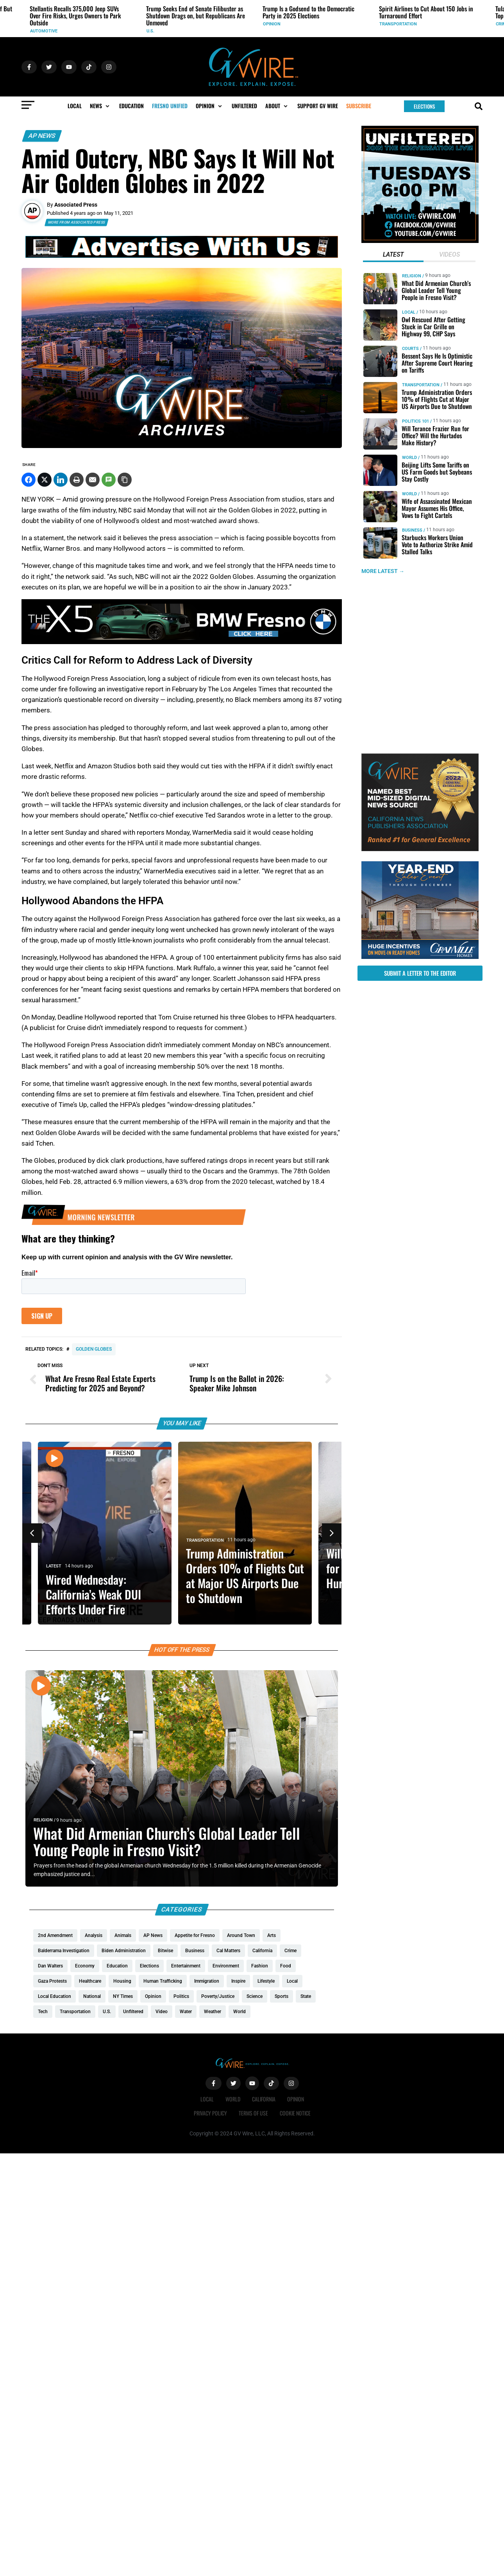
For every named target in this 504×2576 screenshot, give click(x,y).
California (263, 2099)
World (409, 457)
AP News (42, 135)
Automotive (43, 31)
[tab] (393, 255)
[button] (100, 106)
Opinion (272, 24)
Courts (410, 348)
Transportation (398, 24)
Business (412, 530)
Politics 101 (415, 421)
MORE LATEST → (382, 571)
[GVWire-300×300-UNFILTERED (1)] (420, 241)
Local (408, 312)
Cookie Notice (295, 2113)
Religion (43, 1820)
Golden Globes (94, 1349)
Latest (60, 1566)
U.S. (150, 31)
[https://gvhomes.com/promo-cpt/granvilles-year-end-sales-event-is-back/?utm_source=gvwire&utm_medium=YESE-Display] (420, 957)
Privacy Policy (210, 2113)
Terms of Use (253, 2113)
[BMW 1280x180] (181, 642)
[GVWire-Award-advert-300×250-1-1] (420, 849)
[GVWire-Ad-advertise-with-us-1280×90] (181, 256)
